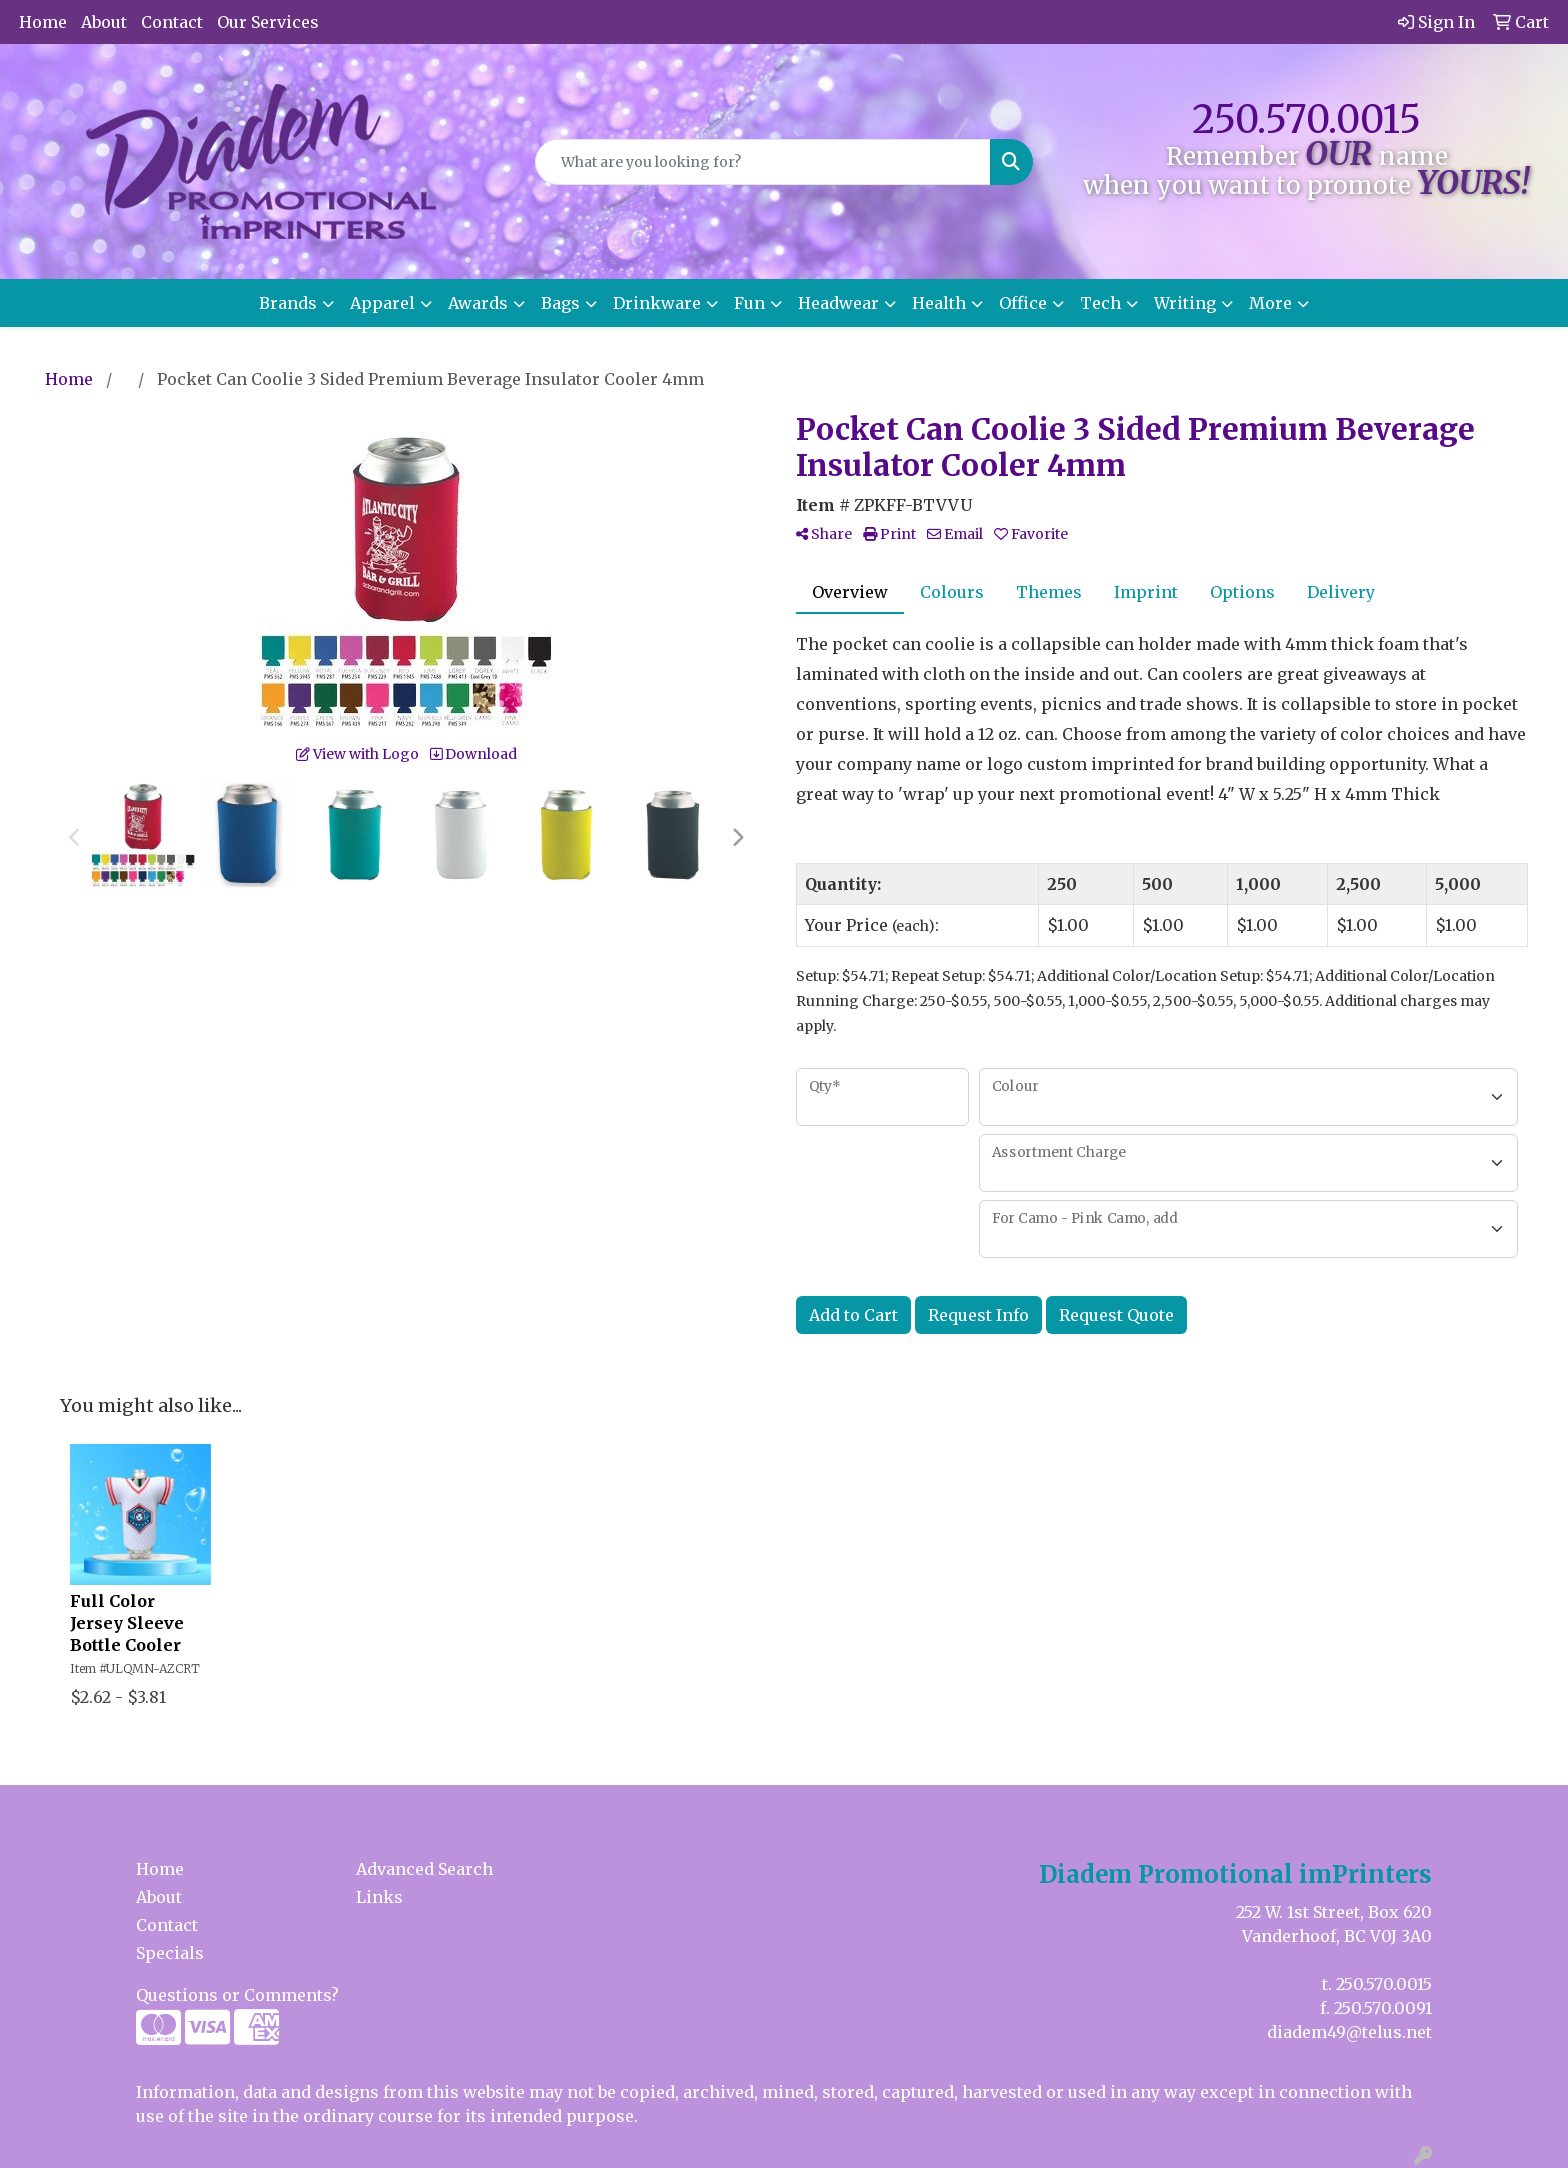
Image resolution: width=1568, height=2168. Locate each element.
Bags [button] (560, 303)
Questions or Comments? (237, 1995)
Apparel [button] (382, 303)
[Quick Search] (763, 162)
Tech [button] (1100, 303)
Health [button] (939, 303)
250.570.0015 (1306, 119)
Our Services (268, 22)
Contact (172, 22)
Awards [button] (478, 303)
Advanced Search (424, 1869)
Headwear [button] (838, 303)
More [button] (1270, 303)
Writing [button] (1185, 303)
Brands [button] (288, 303)
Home (43, 22)
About (104, 22)
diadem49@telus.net (1349, 2032)
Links (379, 1897)
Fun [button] (749, 303)
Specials (170, 1953)
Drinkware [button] (657, 303)
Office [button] (1023, 303)
